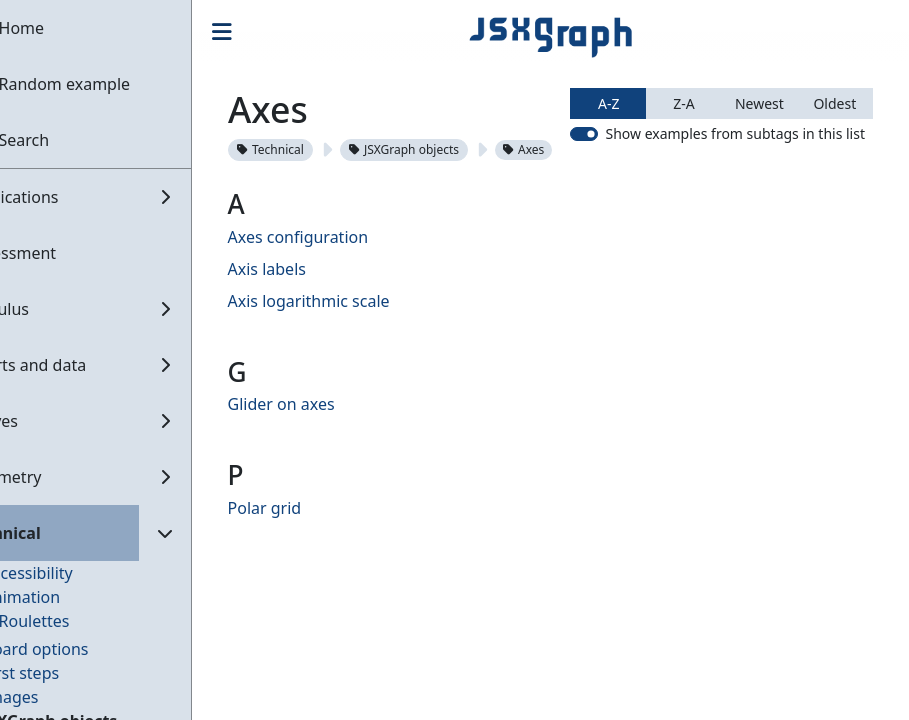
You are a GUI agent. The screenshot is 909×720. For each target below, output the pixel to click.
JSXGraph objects (453, 149)
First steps (70, 673)
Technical (319, 149)
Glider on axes (330, 466)
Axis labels (316, 331)
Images (60, 697)
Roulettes (83, 621)
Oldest (834, 180)
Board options (85, 649)
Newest (759, 180)
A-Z (608, 180)
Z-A (683, 180)
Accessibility (77, 573)
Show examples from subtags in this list (735, 210)
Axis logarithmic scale (358, 363)
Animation (71, 597)
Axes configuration (347, 299)
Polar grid (314, 570)
